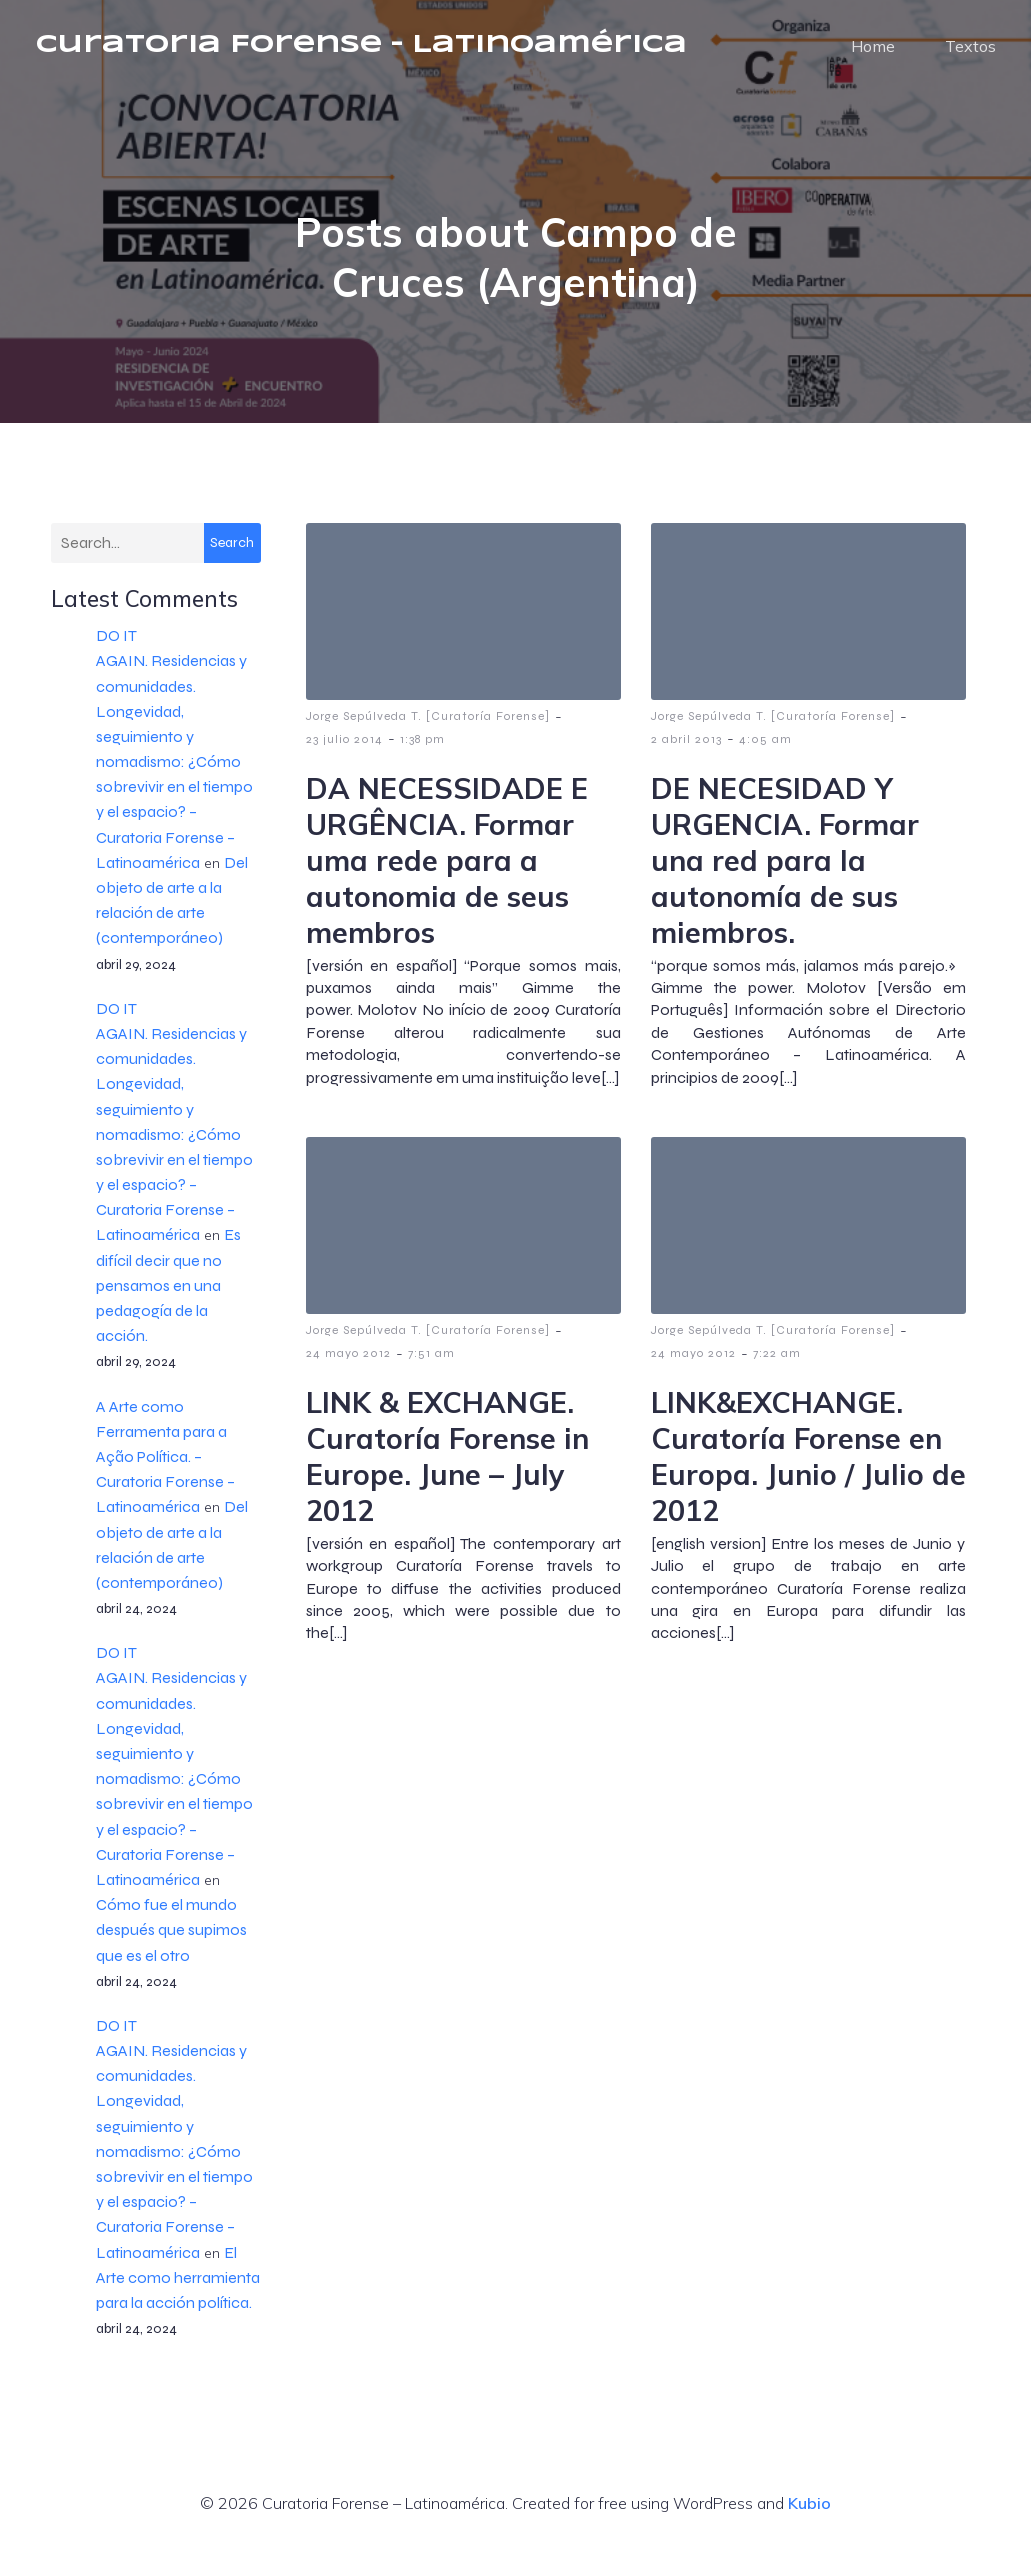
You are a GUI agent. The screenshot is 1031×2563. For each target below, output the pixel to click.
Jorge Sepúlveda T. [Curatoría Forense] (428, 734)
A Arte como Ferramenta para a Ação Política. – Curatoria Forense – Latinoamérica (165, 1475)
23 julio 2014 (344, 757)
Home (873, 55)
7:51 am (431, 1371)
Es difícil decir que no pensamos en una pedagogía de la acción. (168, 1303)
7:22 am (777, 1371)
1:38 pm (422, 757)
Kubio (809, 2521)
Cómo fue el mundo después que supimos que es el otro (171, 1947)
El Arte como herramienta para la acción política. (178, 2295)
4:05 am (765, 757)
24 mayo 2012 (348, 1371)
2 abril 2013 (686, 757)
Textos (970, 55)
